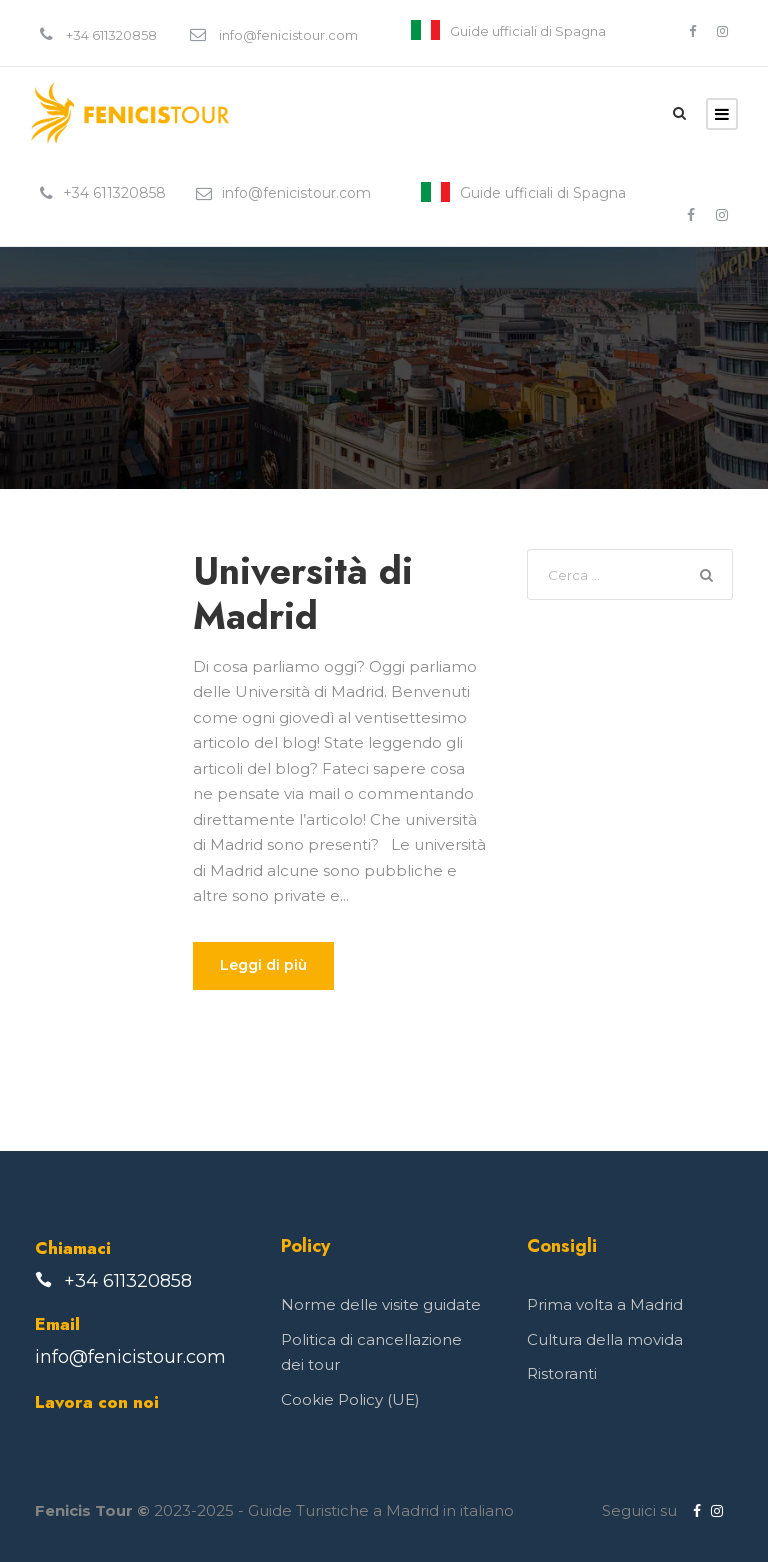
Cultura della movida (605, 1339)
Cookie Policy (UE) (350, 1399)
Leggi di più (263, 965)
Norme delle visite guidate (381, 1304)
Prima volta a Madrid (605, 1304)
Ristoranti (562, 1373)
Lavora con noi (97, 1402)
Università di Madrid (303, 593)
